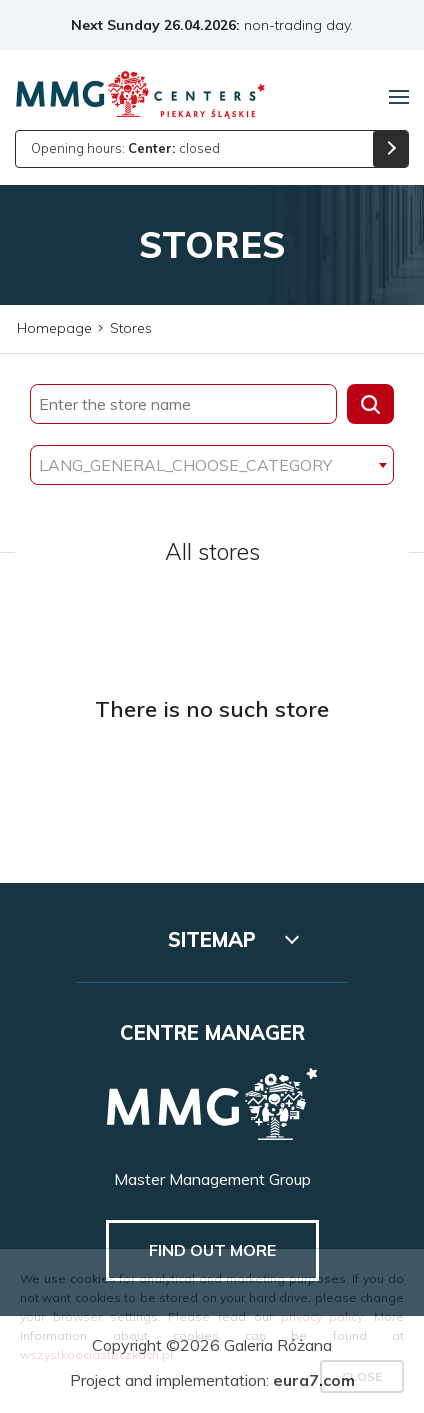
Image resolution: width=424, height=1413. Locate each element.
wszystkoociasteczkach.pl (96, 1354)
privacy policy (322, 1316)
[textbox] (212, 465)
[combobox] (212, 465)
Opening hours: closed (125, 148)
